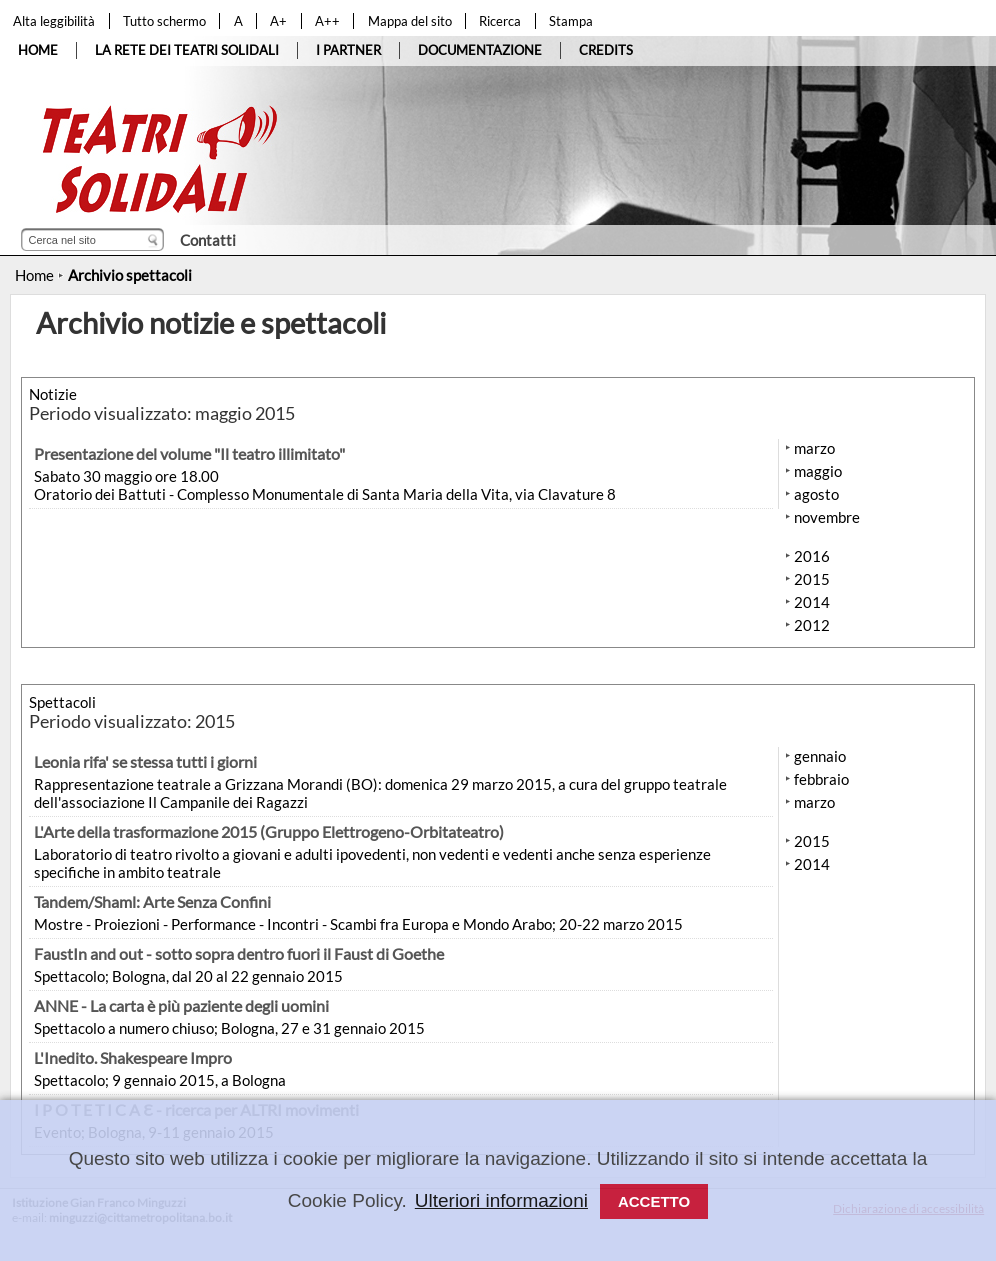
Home (34, 275)
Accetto (654, 1201)
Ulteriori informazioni (501, 1200)
